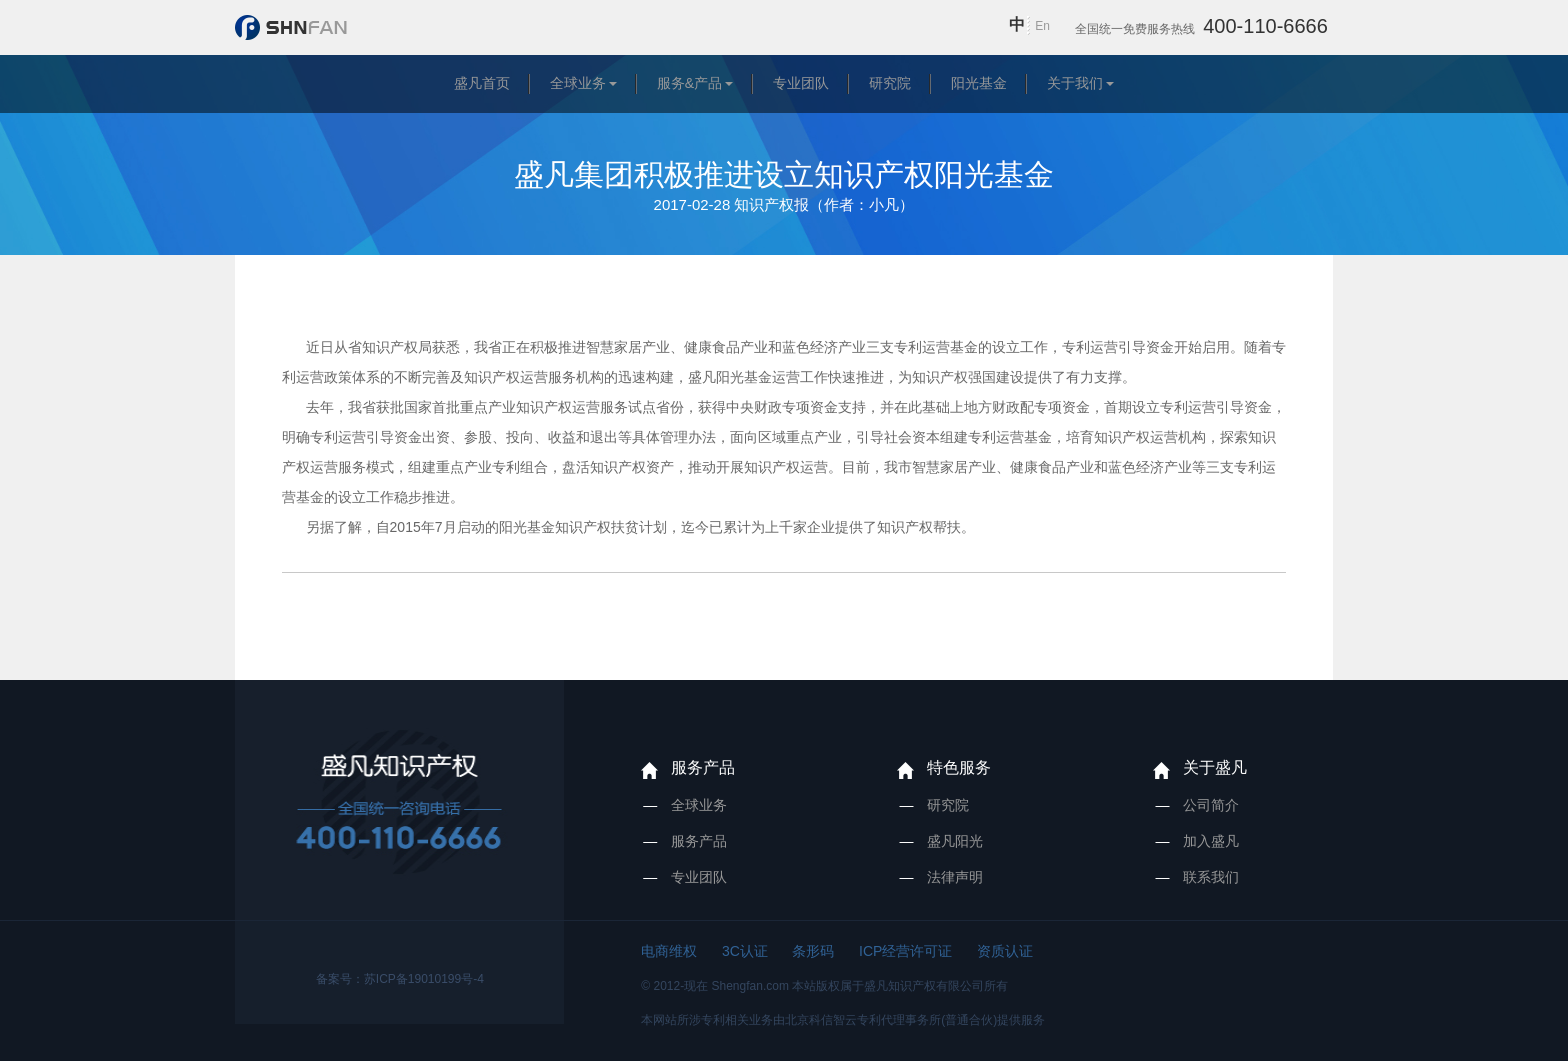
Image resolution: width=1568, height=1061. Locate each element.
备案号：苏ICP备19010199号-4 (400, 979)
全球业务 (578, 83)
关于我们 (1075, 83)
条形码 (813, 951)
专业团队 (801, 83)
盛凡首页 (482, 83)
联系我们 (1211, 877)
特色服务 (959, 767)
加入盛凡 (1211, 841)
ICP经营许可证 (905, 951)
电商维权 (669, 951)
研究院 (890, 83)
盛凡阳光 (955, 841)
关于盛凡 (1215, 767)
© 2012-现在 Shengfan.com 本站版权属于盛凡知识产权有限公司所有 (824, 986)
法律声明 (955, 877)
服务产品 (703, 767)
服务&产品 (689, 83)
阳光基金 (979, 83)
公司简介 (1211, 805)
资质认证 (1005, 951)
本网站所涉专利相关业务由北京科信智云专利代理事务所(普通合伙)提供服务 (843, 1020)
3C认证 (745, 951)
